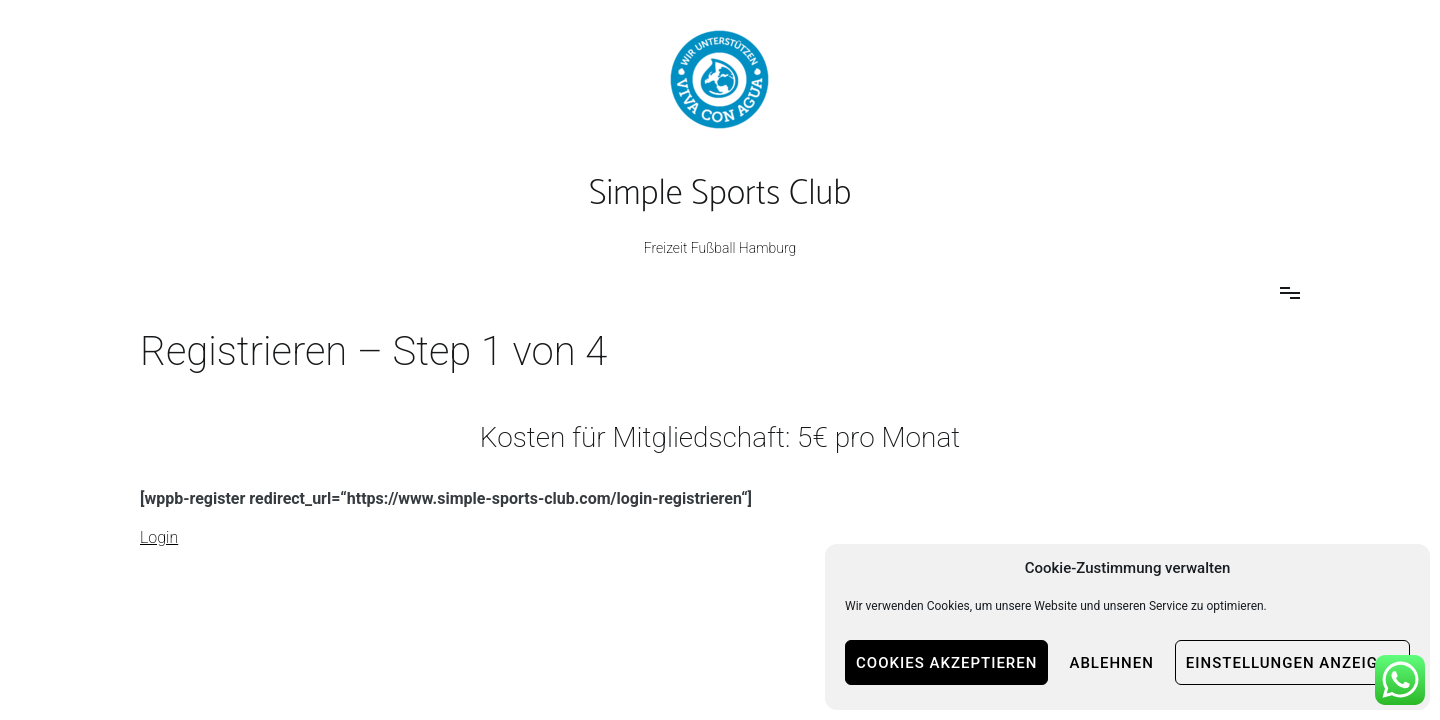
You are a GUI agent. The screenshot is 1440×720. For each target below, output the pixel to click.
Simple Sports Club (720, 194)
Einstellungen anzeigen (1292, 663)
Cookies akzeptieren (946, 663)
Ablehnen (1111, 663)
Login (159, 537)
